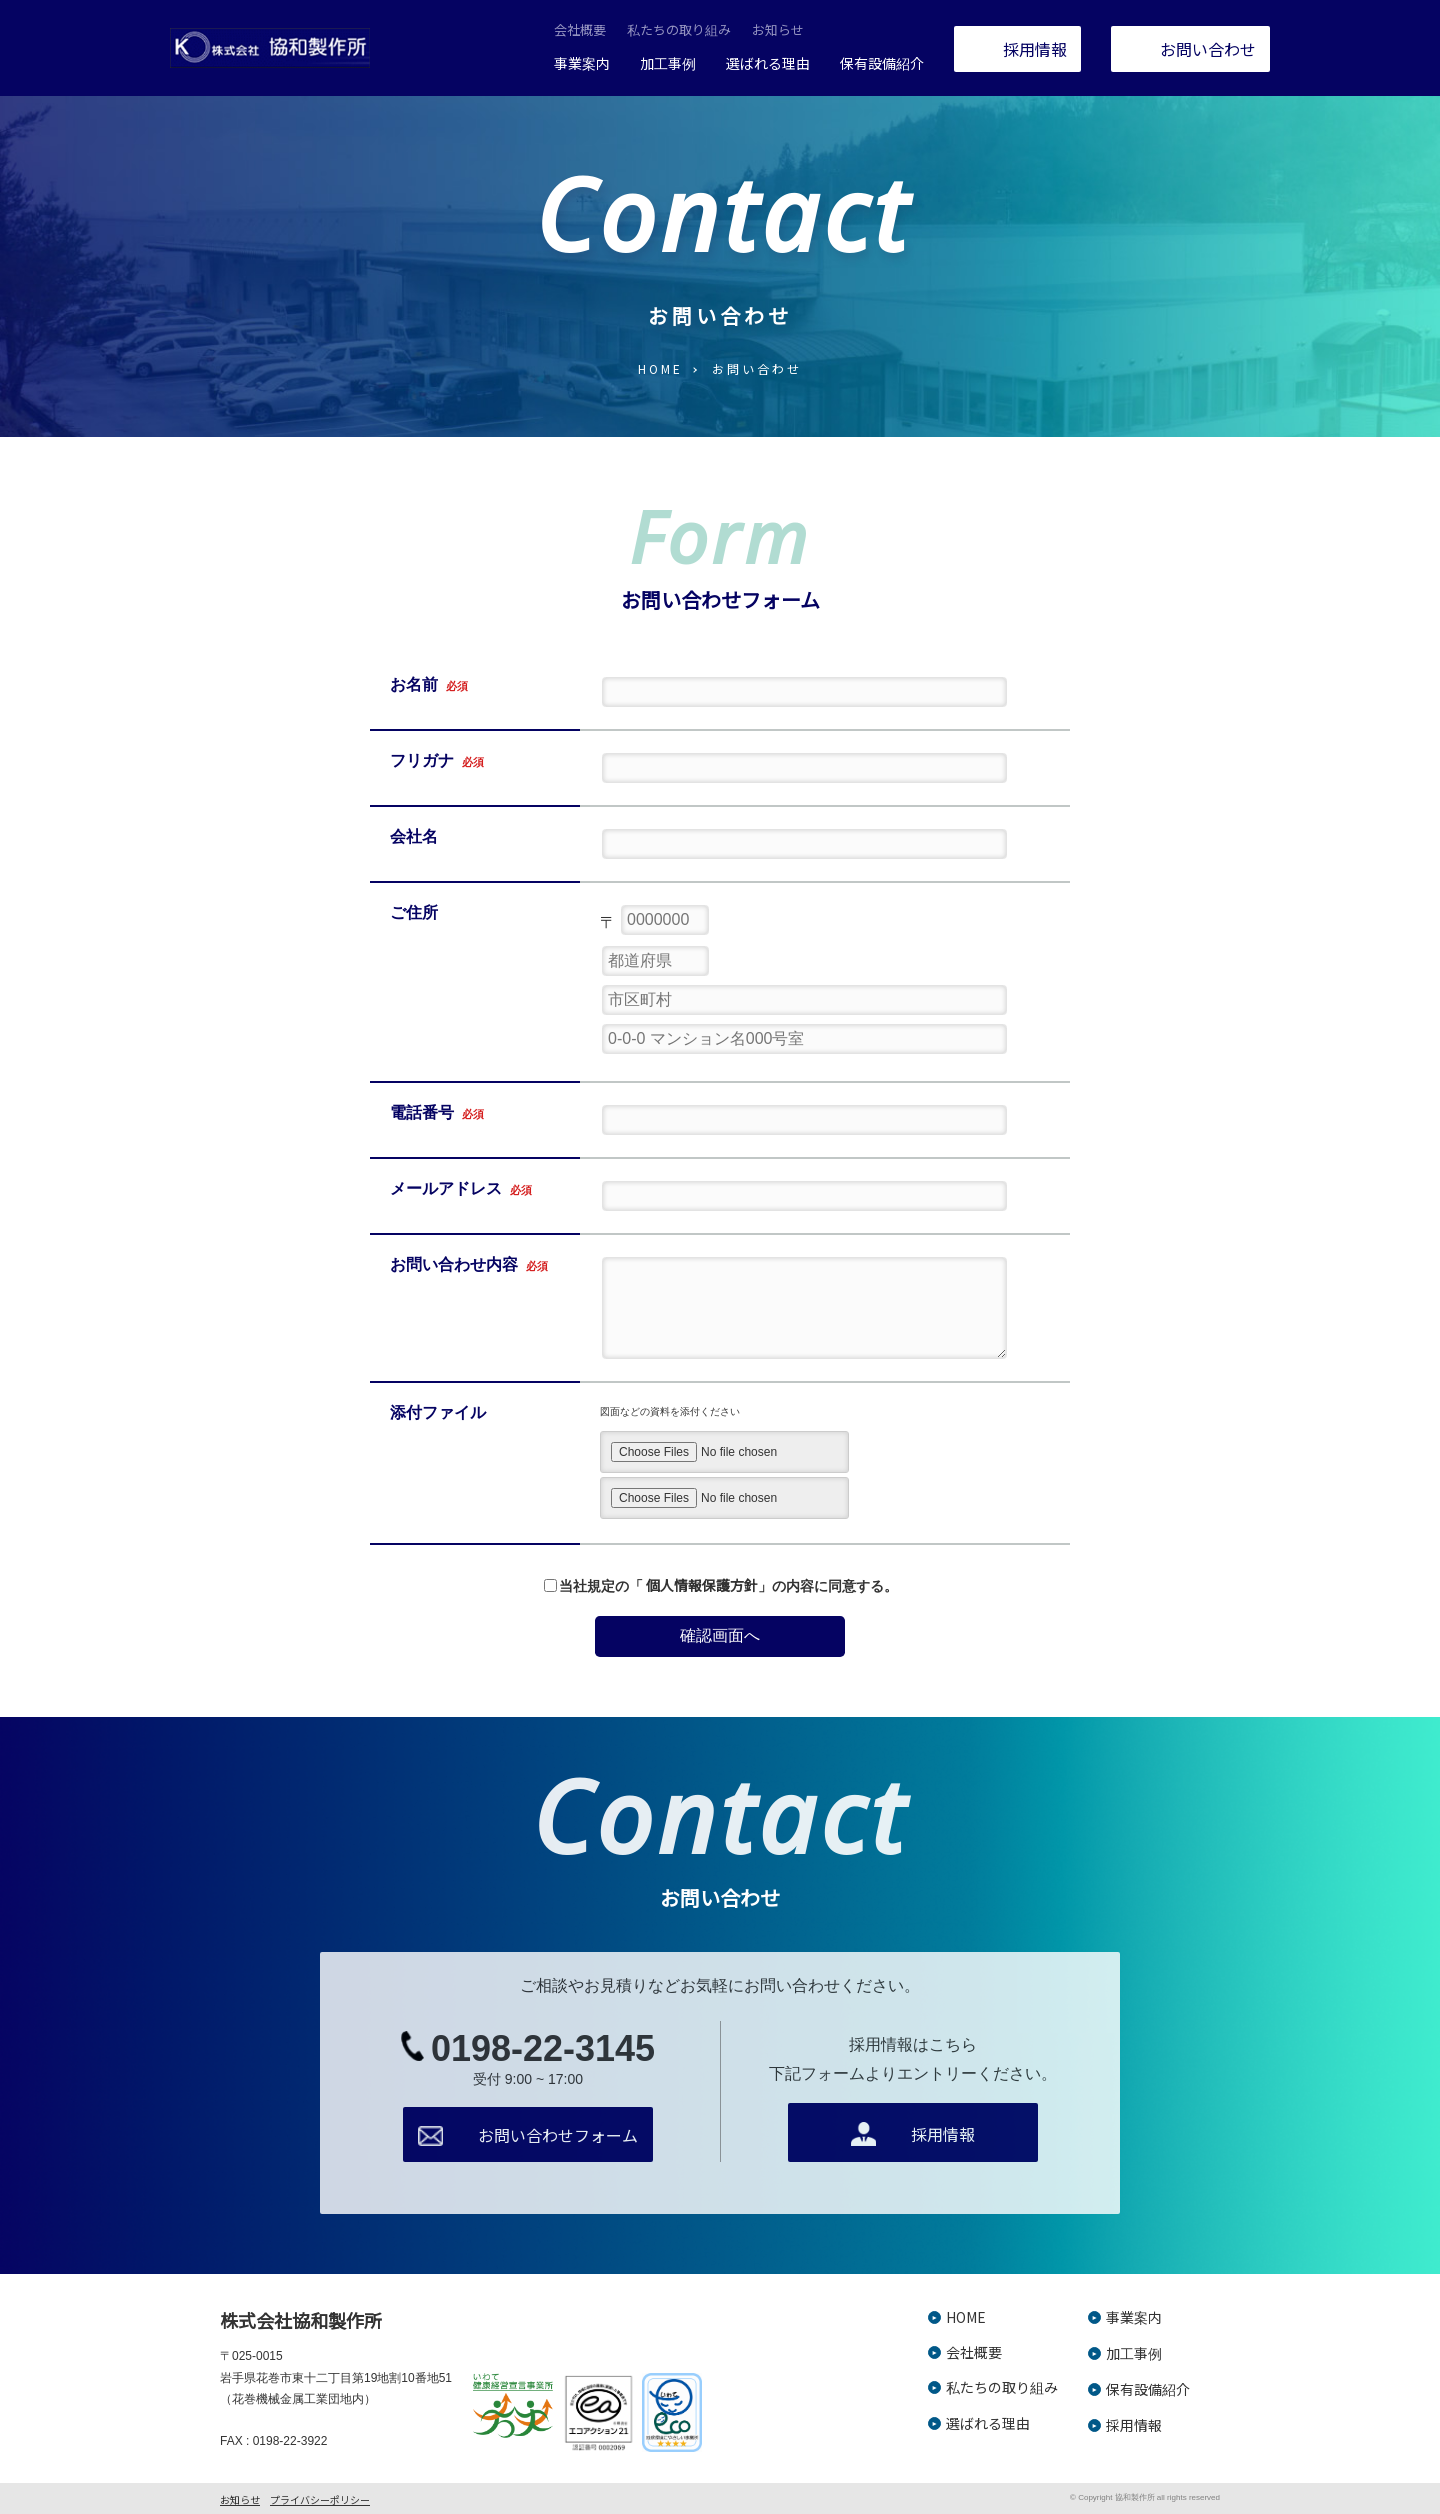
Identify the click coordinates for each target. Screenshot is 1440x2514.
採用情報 (1134, 2425)
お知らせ (778, 29)
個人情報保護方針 (702, 1585)
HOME (660, 368)
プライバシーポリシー (320, 2499)
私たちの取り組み (679, 29)
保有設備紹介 (882, 63)
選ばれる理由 (768, 63)
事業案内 (582, 63)
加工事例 (668, 63)
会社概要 (580, 29)
